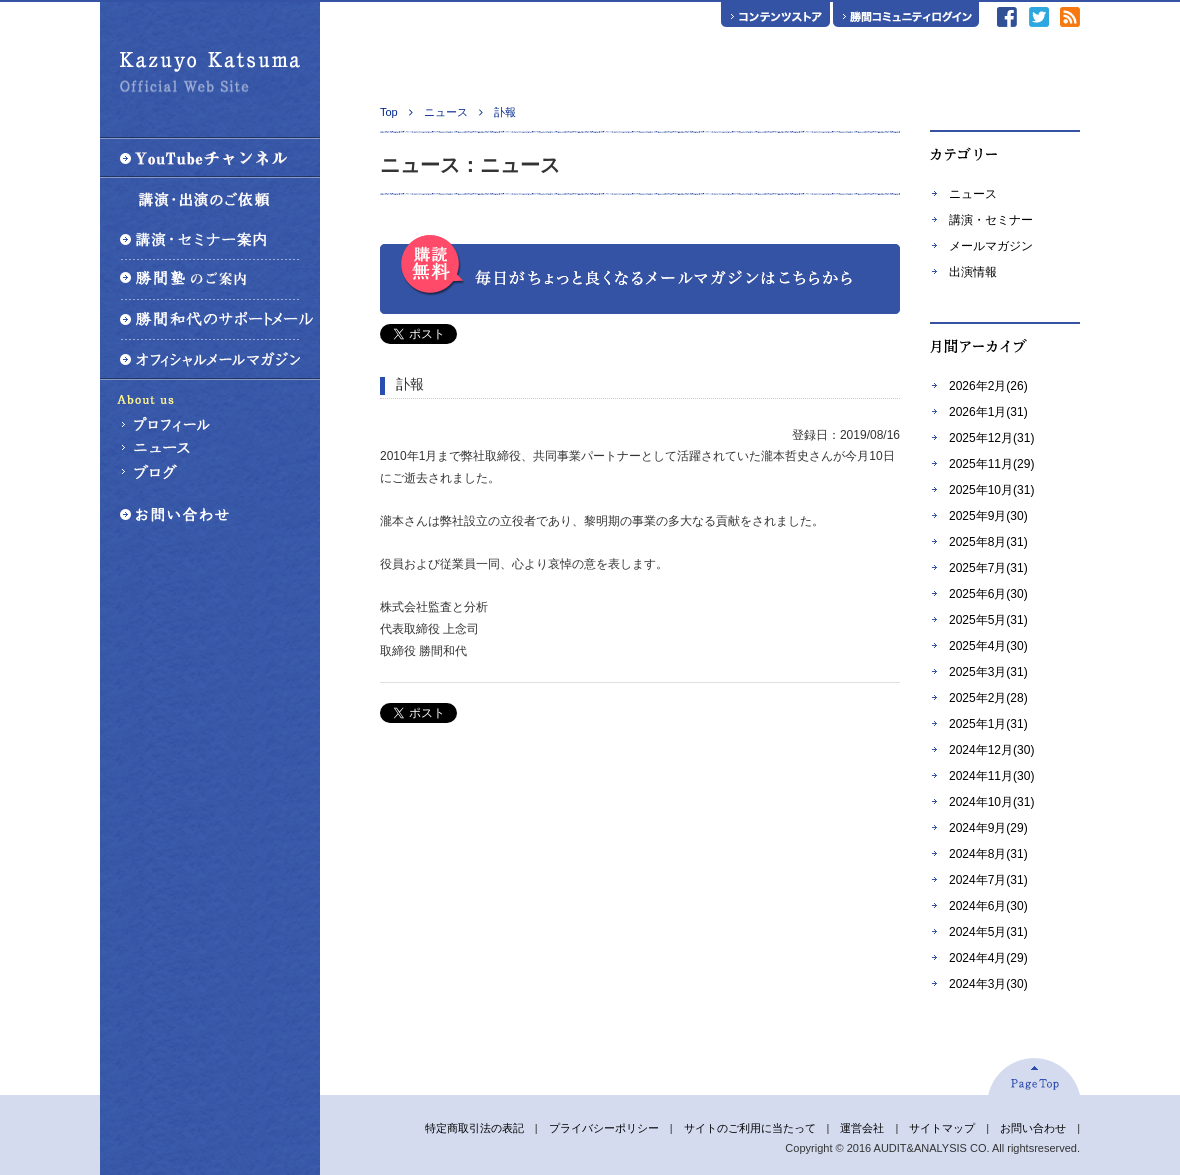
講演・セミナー (991, 220)
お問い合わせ (1033, 1128)
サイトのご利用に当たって (750, 1128)
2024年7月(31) (988, 880)
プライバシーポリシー (604, 1128)
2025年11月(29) (991, 464)
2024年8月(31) (988, 854)
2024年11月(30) (991, 776)
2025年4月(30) (988, 646)
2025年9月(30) (988, 516)
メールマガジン (991, 246)
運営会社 (862, 1128)
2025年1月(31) (988, 724)
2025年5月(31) (988, 620)
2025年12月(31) (991, 438)
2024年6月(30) (988, 906)
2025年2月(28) (988, 698)
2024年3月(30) (988, 984)
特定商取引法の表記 (474, 1128)
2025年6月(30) (988, 594)
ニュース (973, 194)
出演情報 (973, 272)
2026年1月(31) (988, 412)
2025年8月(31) (988, 542)
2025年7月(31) (988, 568)
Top (389, 112)
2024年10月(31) (991, 802)
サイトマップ (942, 1128)
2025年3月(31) (988, 672)
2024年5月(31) (988, 932)
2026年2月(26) (988, 386)
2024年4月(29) (988, 958)
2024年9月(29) (988, 828)
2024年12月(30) (991, 750)
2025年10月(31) (991, 490)
